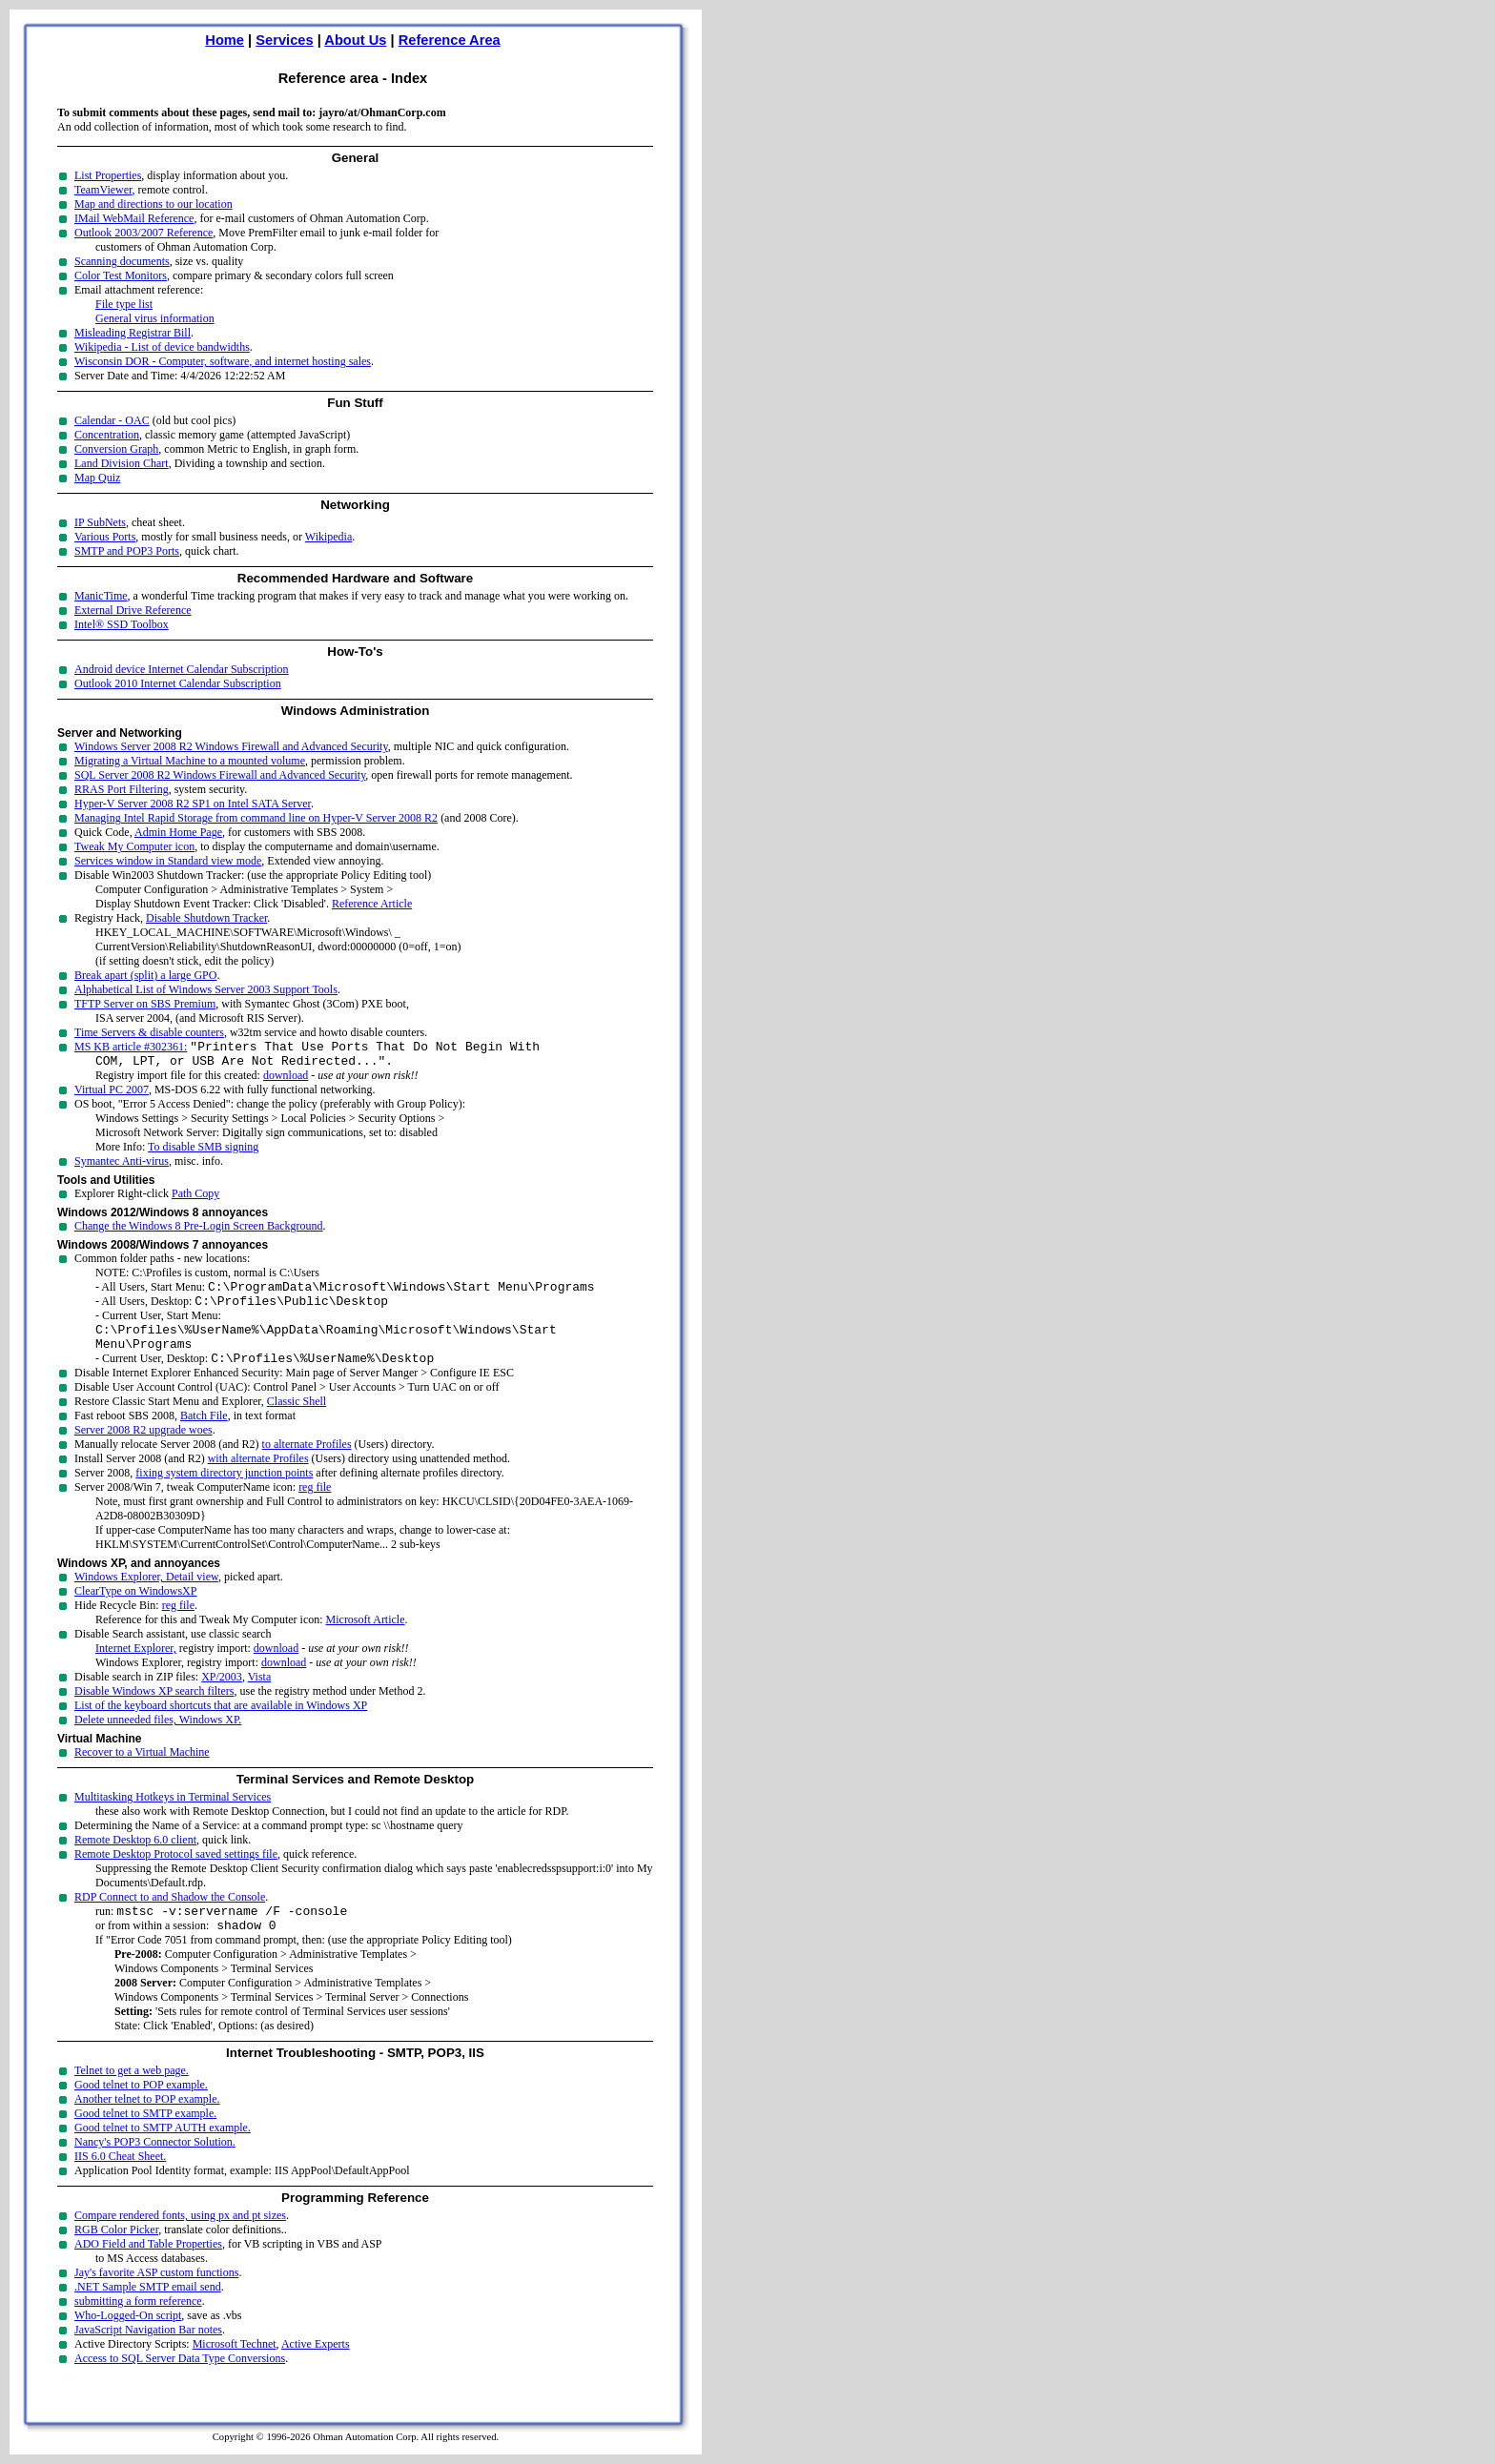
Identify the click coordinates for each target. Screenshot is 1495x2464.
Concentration (106, 434)
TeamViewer (103, 189)
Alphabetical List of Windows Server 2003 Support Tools (206, 989)
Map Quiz (97, 477)
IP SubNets (100, 522)
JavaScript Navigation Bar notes (148, 2355)
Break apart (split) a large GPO (145, 975)
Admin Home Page (178, 832)
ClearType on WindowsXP (135, 1611)
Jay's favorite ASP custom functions (156, 2298)
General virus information (155, 318)
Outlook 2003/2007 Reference (143, 232)
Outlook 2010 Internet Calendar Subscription (177, 683)
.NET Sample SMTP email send (147, 2312)
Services (284, 40)
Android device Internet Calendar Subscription (181, 669)
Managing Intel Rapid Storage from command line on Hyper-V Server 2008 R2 (256, 818)
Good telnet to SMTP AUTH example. (162, 2153)
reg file (314, 1507)
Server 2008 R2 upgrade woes (143, 1449)
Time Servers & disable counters (149, 1032)
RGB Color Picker (116, 2255)
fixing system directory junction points (224, 1492)
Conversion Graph (116, 449)
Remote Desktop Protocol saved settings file (175, 1874)
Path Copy (195, 1199)
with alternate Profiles (258, 1478)
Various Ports (104, 536)
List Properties (107, 175)
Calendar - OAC (112, 420)
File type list (124, 304)
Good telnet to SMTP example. (145, 2139)
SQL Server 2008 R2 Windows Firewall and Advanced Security (219, 775)
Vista (260, 1696)
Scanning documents (122, 261)
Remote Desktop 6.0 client (135, 1859)
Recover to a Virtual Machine (142, 1772)
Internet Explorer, (135, 1668)
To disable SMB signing (203, 1152)
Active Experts (315, 2369)
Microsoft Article (365, 1639)
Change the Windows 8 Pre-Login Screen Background (198, 1231)
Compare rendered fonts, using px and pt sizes (180, 2241)
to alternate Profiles (307, 1464)
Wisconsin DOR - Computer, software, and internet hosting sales (222, 361)
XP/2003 (221, 1696)
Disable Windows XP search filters (154, 1711)
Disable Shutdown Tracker (206, 918)
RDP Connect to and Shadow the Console (169, 1917)
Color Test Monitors (120, 275)
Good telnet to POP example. (141, 2110)
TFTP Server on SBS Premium (144, 1003)
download (285, 1081)
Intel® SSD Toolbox (121, 624)
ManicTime (101, 595)
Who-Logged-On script (127, 2341)
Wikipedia (329, 536)
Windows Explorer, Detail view (146, 1596)
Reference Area (450, 40)
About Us (355, 40)
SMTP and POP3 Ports (126, 551)
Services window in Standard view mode (167, 860)
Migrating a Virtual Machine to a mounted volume (189, 760)
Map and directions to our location (153, 204)
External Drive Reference (133, 610)
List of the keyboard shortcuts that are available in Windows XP (220, 1725)
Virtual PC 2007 (111, 1095)
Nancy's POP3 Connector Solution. (155, 2167)
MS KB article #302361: (130, 1049)
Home (224, 40)
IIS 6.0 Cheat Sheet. (120, 2182)
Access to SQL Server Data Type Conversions (179, 2384)
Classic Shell (296, 1421)
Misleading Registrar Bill (132, 332)
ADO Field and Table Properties (148, 2269)
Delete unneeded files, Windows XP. (157, 1739)
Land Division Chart (121, 463)
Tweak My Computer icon (134, 846)
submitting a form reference (138, 2326)
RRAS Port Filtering (121, 789)
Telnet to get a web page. (131, 2096)
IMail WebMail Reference (134, 218)
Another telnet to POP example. (147, 2124)
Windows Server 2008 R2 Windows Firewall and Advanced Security (231, 746)
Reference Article (372, 903)
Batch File (204, 1435)
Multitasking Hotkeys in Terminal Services (172, 1816)
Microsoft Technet (234, 2369)
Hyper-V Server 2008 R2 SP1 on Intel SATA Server (192, 803)
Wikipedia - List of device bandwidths (162, 347)
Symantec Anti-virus (121, 1166)
